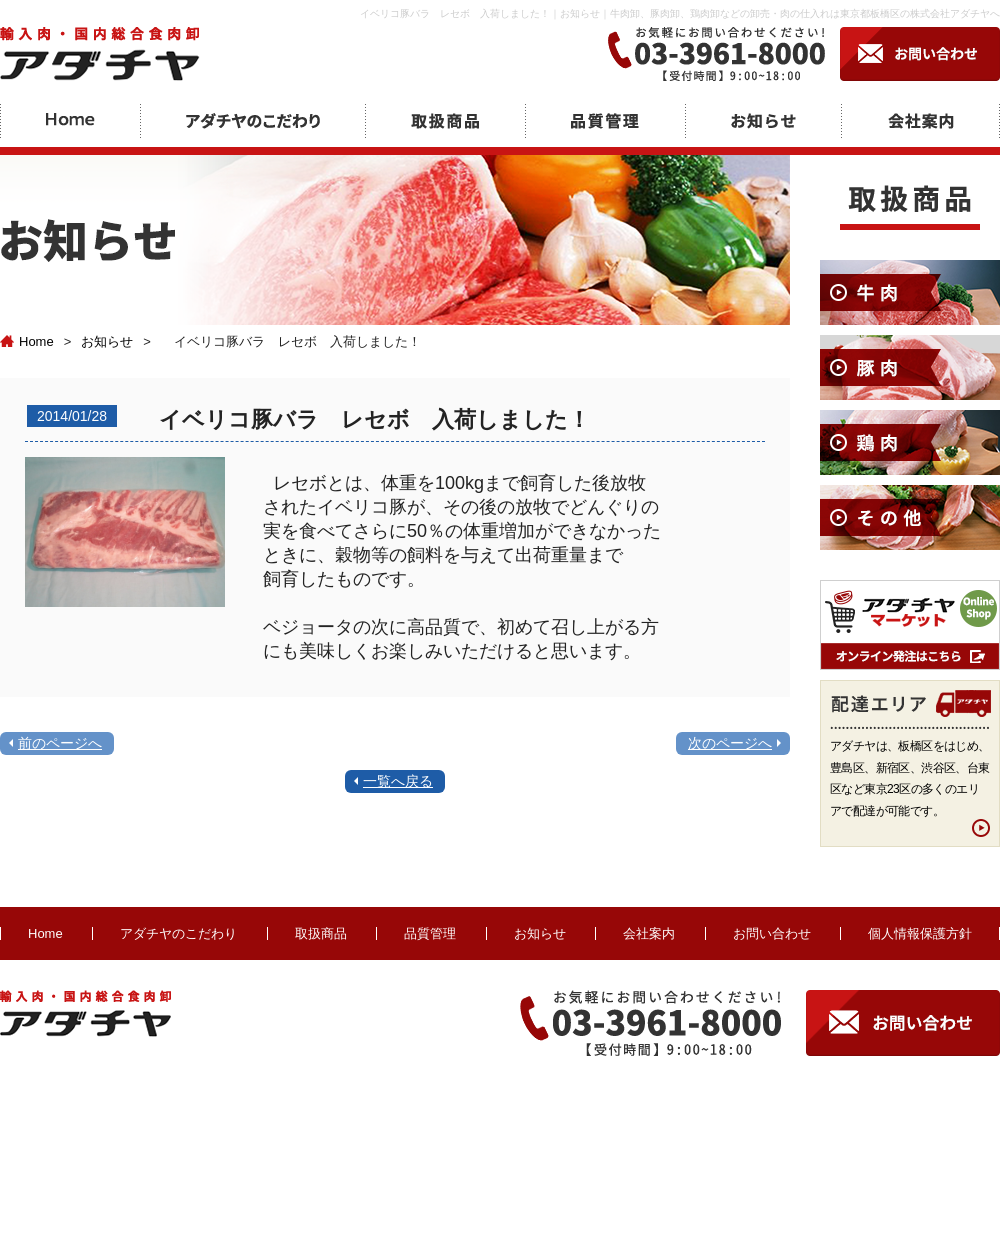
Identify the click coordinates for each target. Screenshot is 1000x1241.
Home (27, 341)
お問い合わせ (772, 933)
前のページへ (60, 743)
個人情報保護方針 (920, 933)
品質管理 (430, 933)
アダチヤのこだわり (178, 933)
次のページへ (730, 743)
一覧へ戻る (398, 781)
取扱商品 (321, 933)
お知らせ (107, 341)
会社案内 (649, 933)
